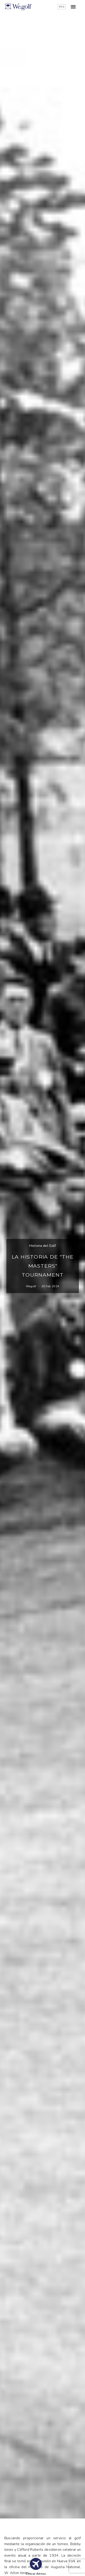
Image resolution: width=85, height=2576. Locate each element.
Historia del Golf (42, 1245)
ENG (61, 6)
